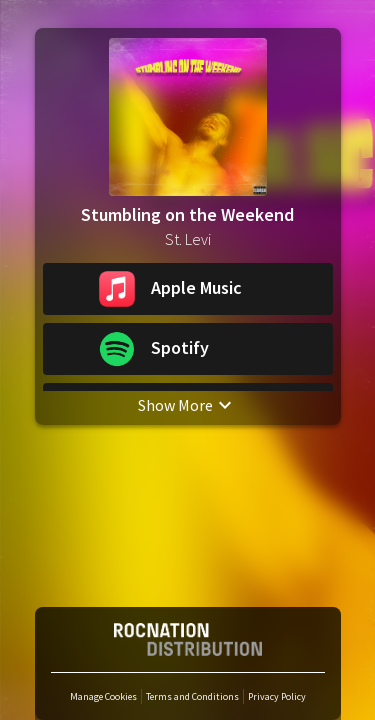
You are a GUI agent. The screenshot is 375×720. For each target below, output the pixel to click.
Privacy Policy (277, 696)
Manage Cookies (103, 696)
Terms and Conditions (192, 696)
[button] (188, 289)
